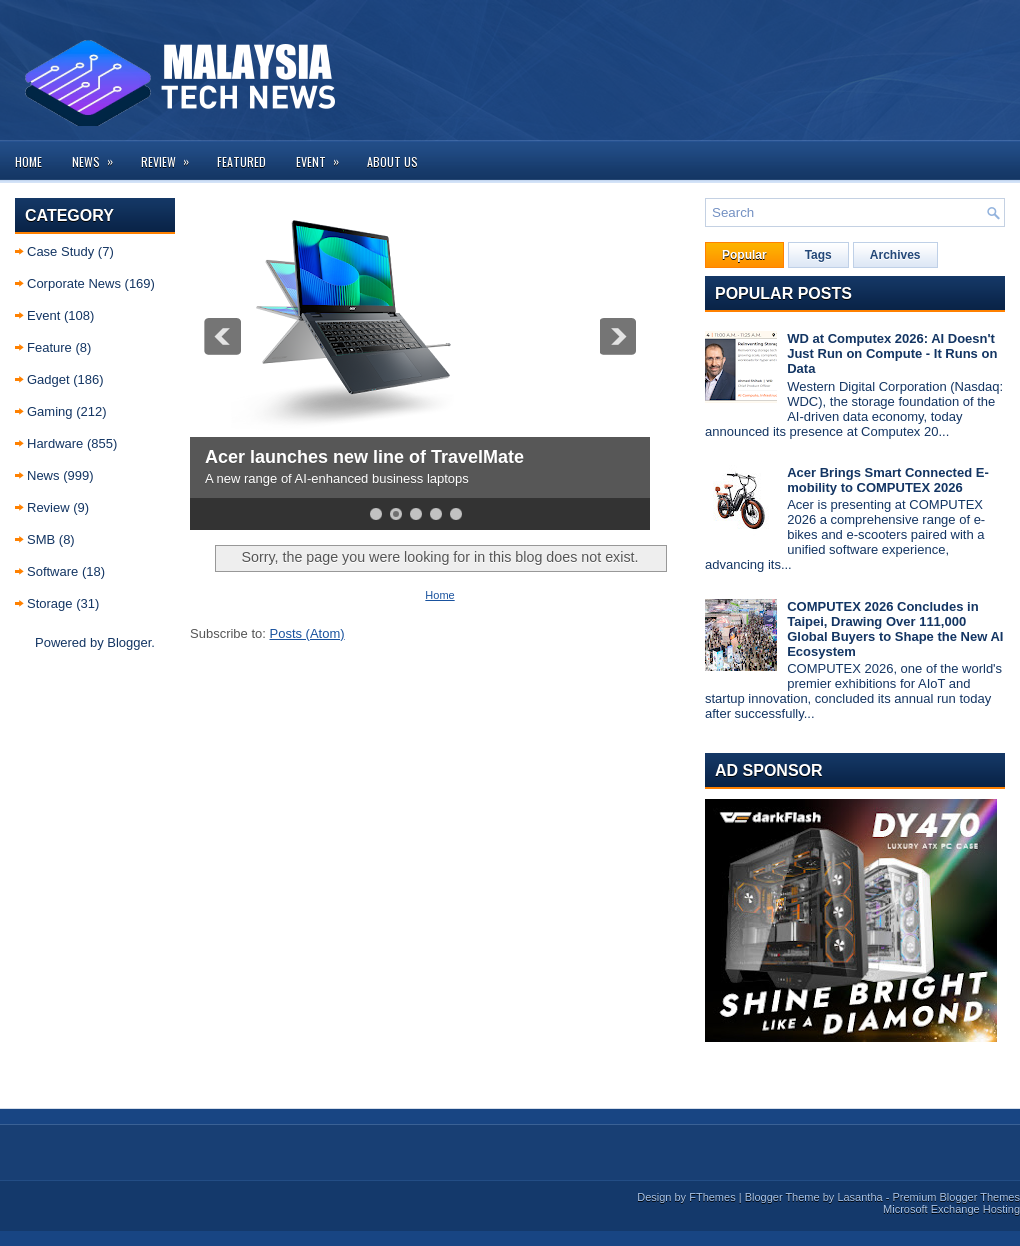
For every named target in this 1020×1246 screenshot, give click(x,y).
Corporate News (74, 283)
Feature (49, 347)
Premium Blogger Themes (956, 1197)
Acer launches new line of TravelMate (364, 457)
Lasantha (859, 1197)
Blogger (129, 642)
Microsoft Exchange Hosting (951, 1209)
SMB (41, 539)
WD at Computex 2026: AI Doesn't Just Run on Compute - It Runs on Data (892, 353)
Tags (818, 255)
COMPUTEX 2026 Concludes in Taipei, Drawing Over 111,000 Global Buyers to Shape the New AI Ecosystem (895, 629)
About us (392, 161)
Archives (895, 255)
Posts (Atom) (307, 633)
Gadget (48, 379)
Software (52, 571)
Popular (744, 255)
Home (28, 161)
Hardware (55, 443)
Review (171, 155)
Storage (50, 603)
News (99, 155)
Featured (241, 161)
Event (324, 155)
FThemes (712, 1197)
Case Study (60, 251)
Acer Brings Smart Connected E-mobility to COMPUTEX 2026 (888, 480)
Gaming (50, 411)
